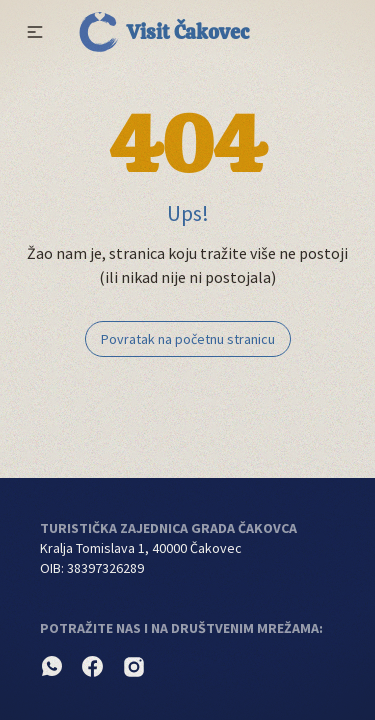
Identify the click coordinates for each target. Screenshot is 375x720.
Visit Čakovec (164, 32)
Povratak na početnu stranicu (188, 339)
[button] (35, 32)
